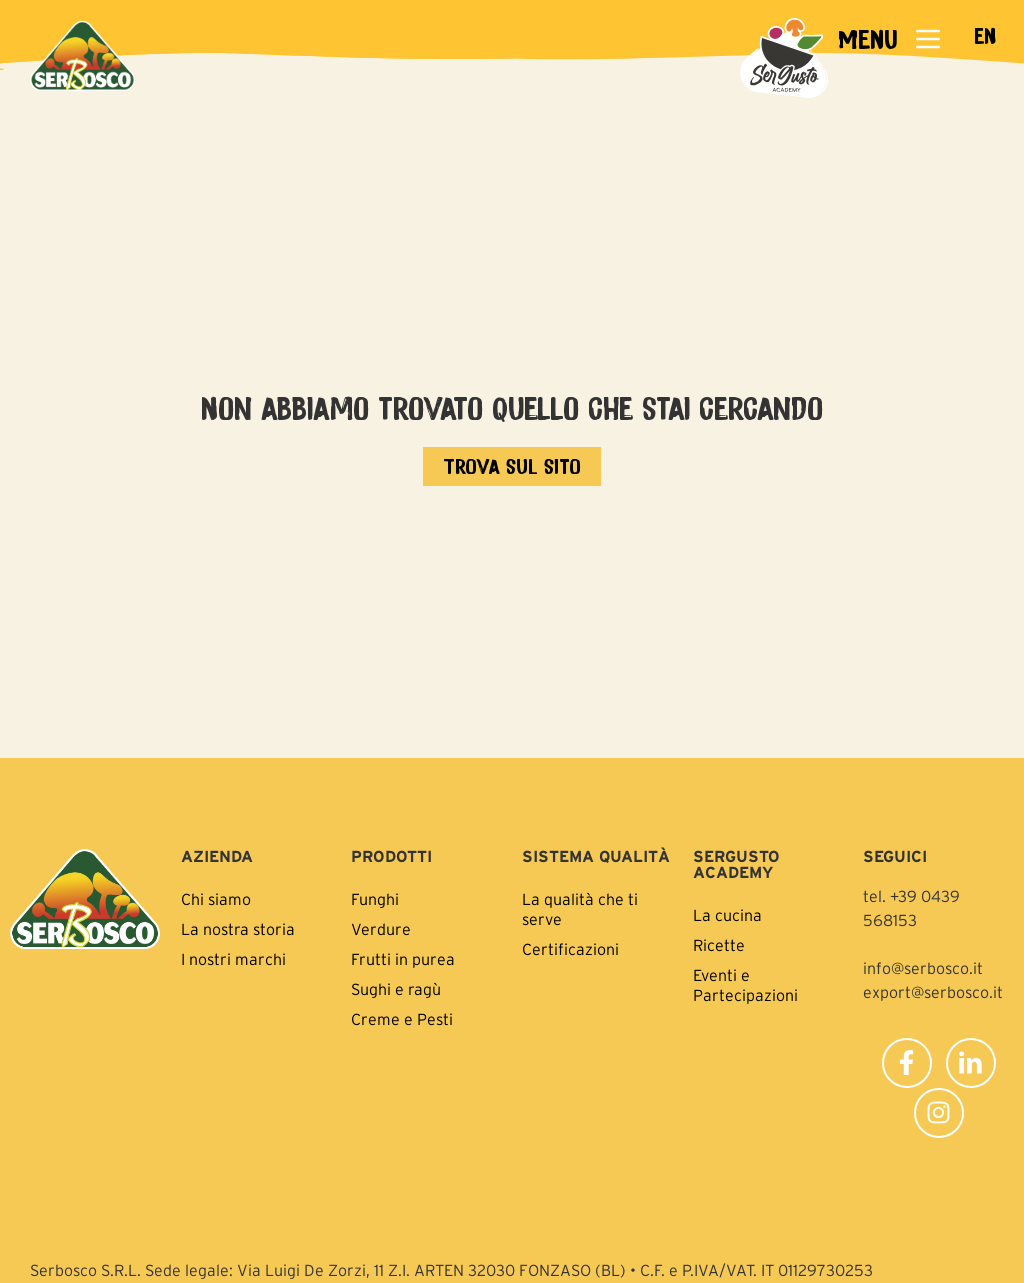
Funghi (375, 899)
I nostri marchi (233, 959)
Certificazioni (570, 949)
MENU (867, 38)
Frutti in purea (403, 959)
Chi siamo (216, 899)
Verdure (381, 929)
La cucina (727, 915)
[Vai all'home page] (512, 466)
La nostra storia (238, 929)
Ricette (719, 945)
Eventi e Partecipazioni (745, 985)
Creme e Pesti (402, 1019)
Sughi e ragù (396, 989)
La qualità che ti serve (580, 909)
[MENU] (928, 39)
